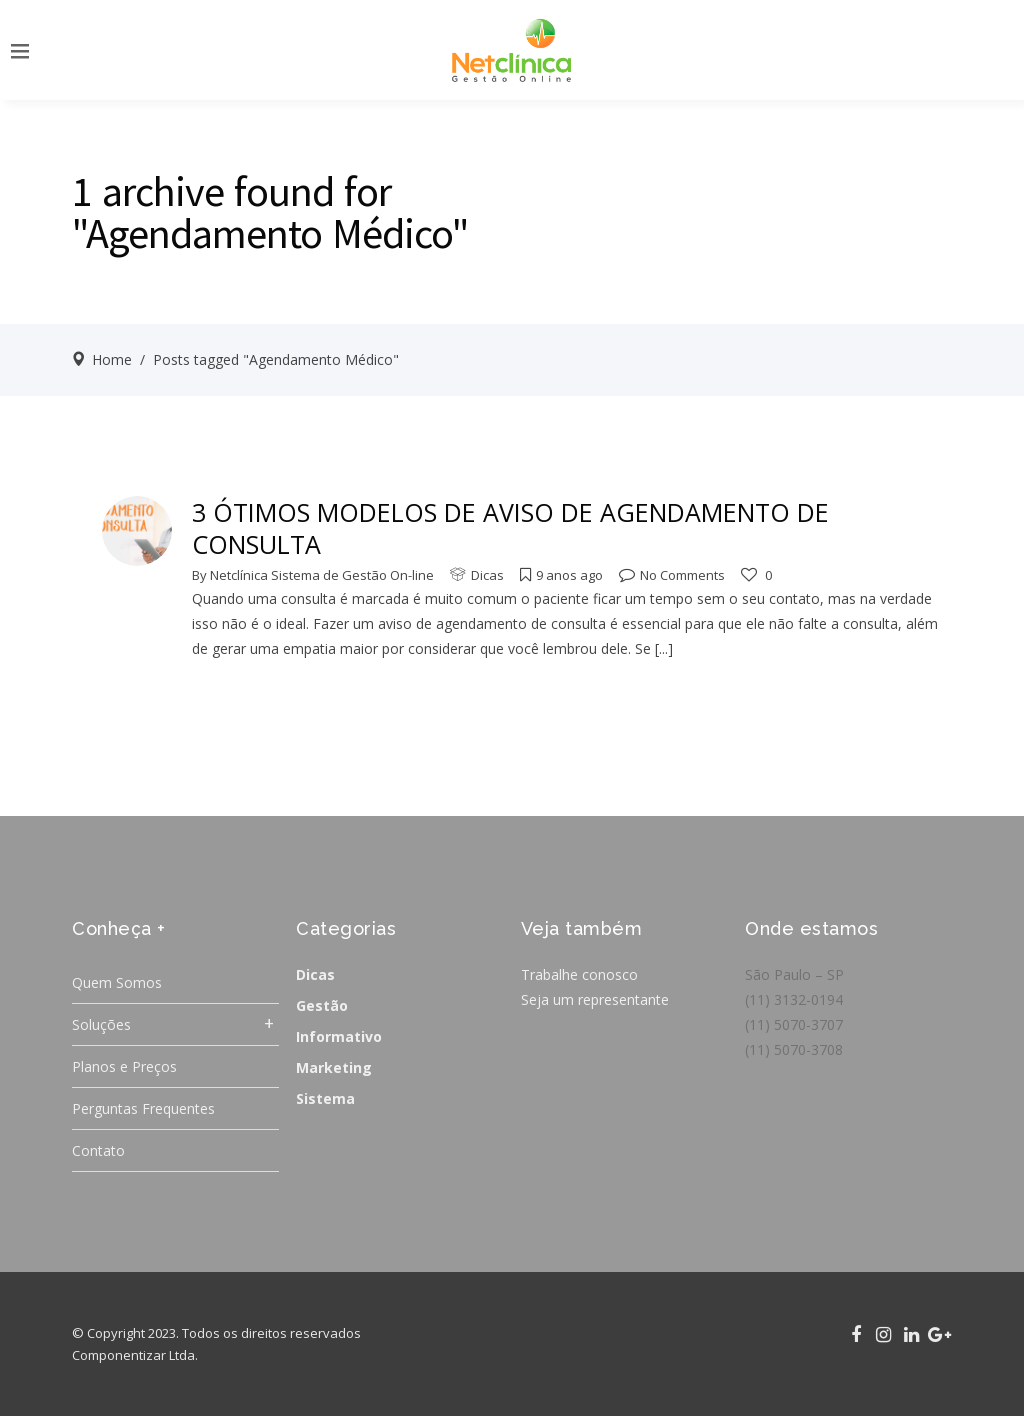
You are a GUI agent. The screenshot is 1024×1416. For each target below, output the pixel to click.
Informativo (339, 1036)
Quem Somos (117, 982)
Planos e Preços (124, 1066)
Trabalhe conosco (579, 974)
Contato (98, 1150)
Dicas (487, 575)
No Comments (672, 575)
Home (112, 359)
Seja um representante (595, 999)
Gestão (322, 1005)
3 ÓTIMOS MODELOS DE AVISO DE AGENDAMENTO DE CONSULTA (510, 528)
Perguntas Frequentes (143, 1108)
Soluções (101, 1024)
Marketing (334, 1067)
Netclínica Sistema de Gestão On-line (322, 575)
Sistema (325, 1098)
